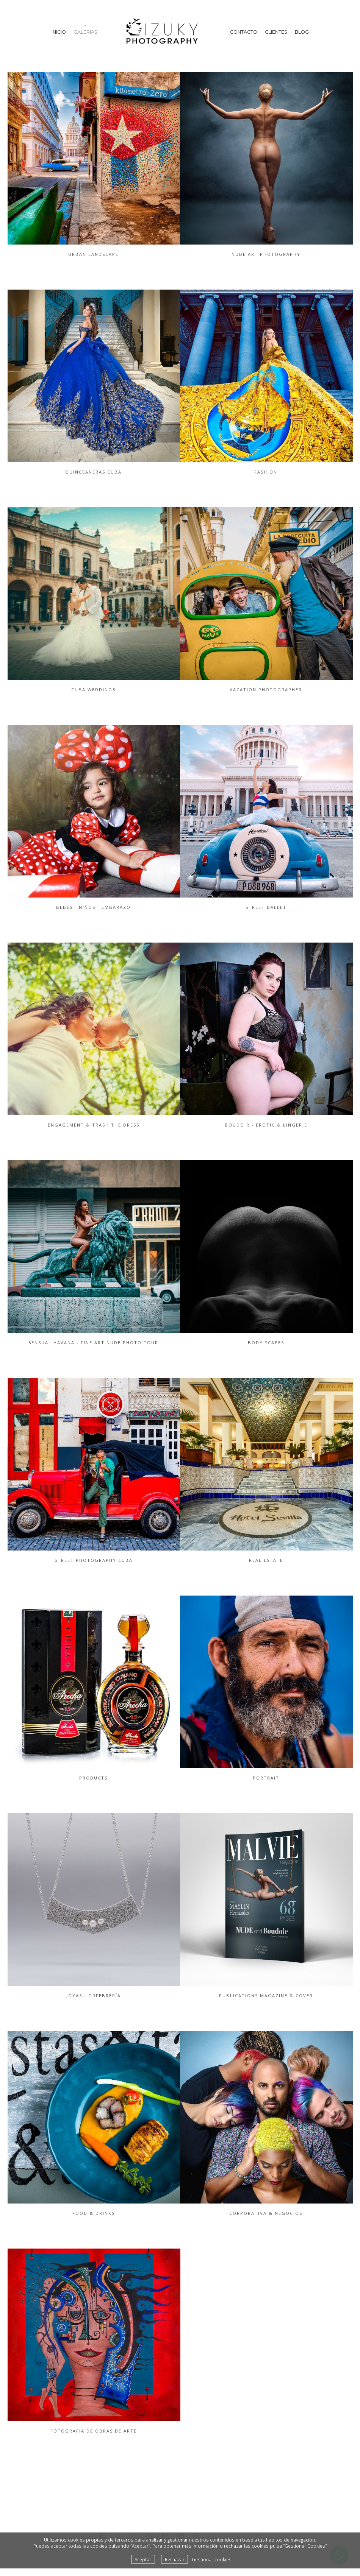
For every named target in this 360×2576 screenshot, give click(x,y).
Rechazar (175, 2559)
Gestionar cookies (212, 2559)
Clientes (276, 32)
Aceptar (143, 2559)
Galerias (85, 32)
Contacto (243, 32)
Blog (302, 32)
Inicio (59, 32)
